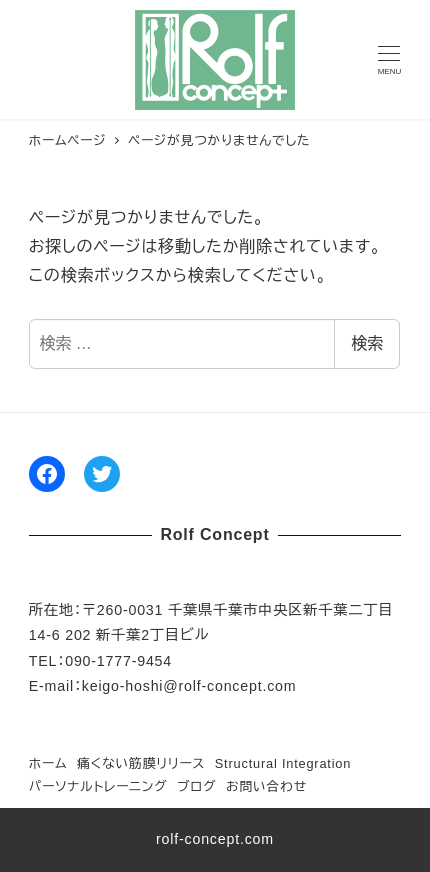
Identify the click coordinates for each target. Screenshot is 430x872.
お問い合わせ (266, 786)
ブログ (196, 786)
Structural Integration (283, 763)
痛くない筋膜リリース (141, 763)
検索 (367, 343)
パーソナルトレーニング (98, 786)
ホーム (48, 763)
